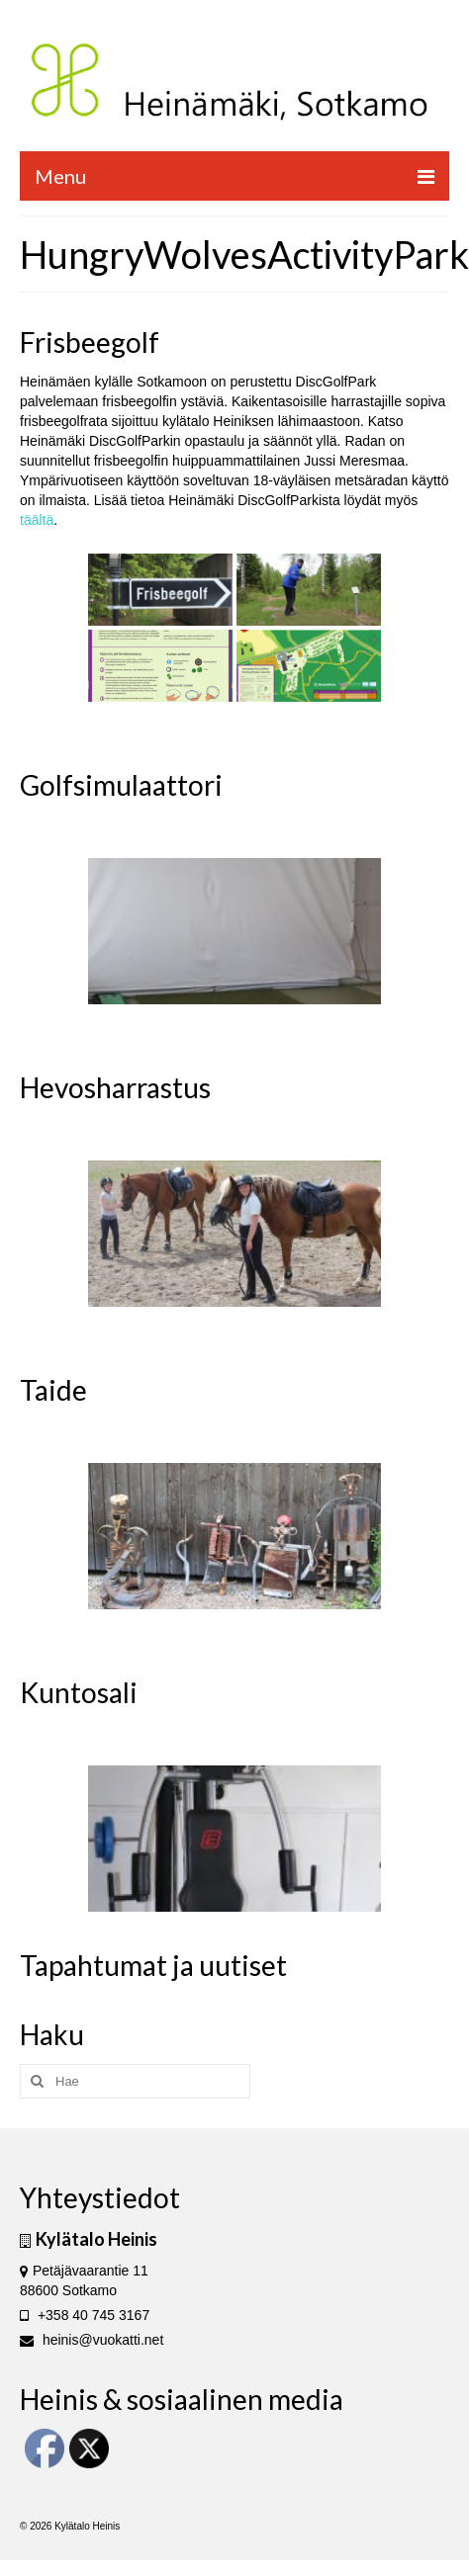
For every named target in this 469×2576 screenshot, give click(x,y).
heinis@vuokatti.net (91, 2340)
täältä (36, 520)
